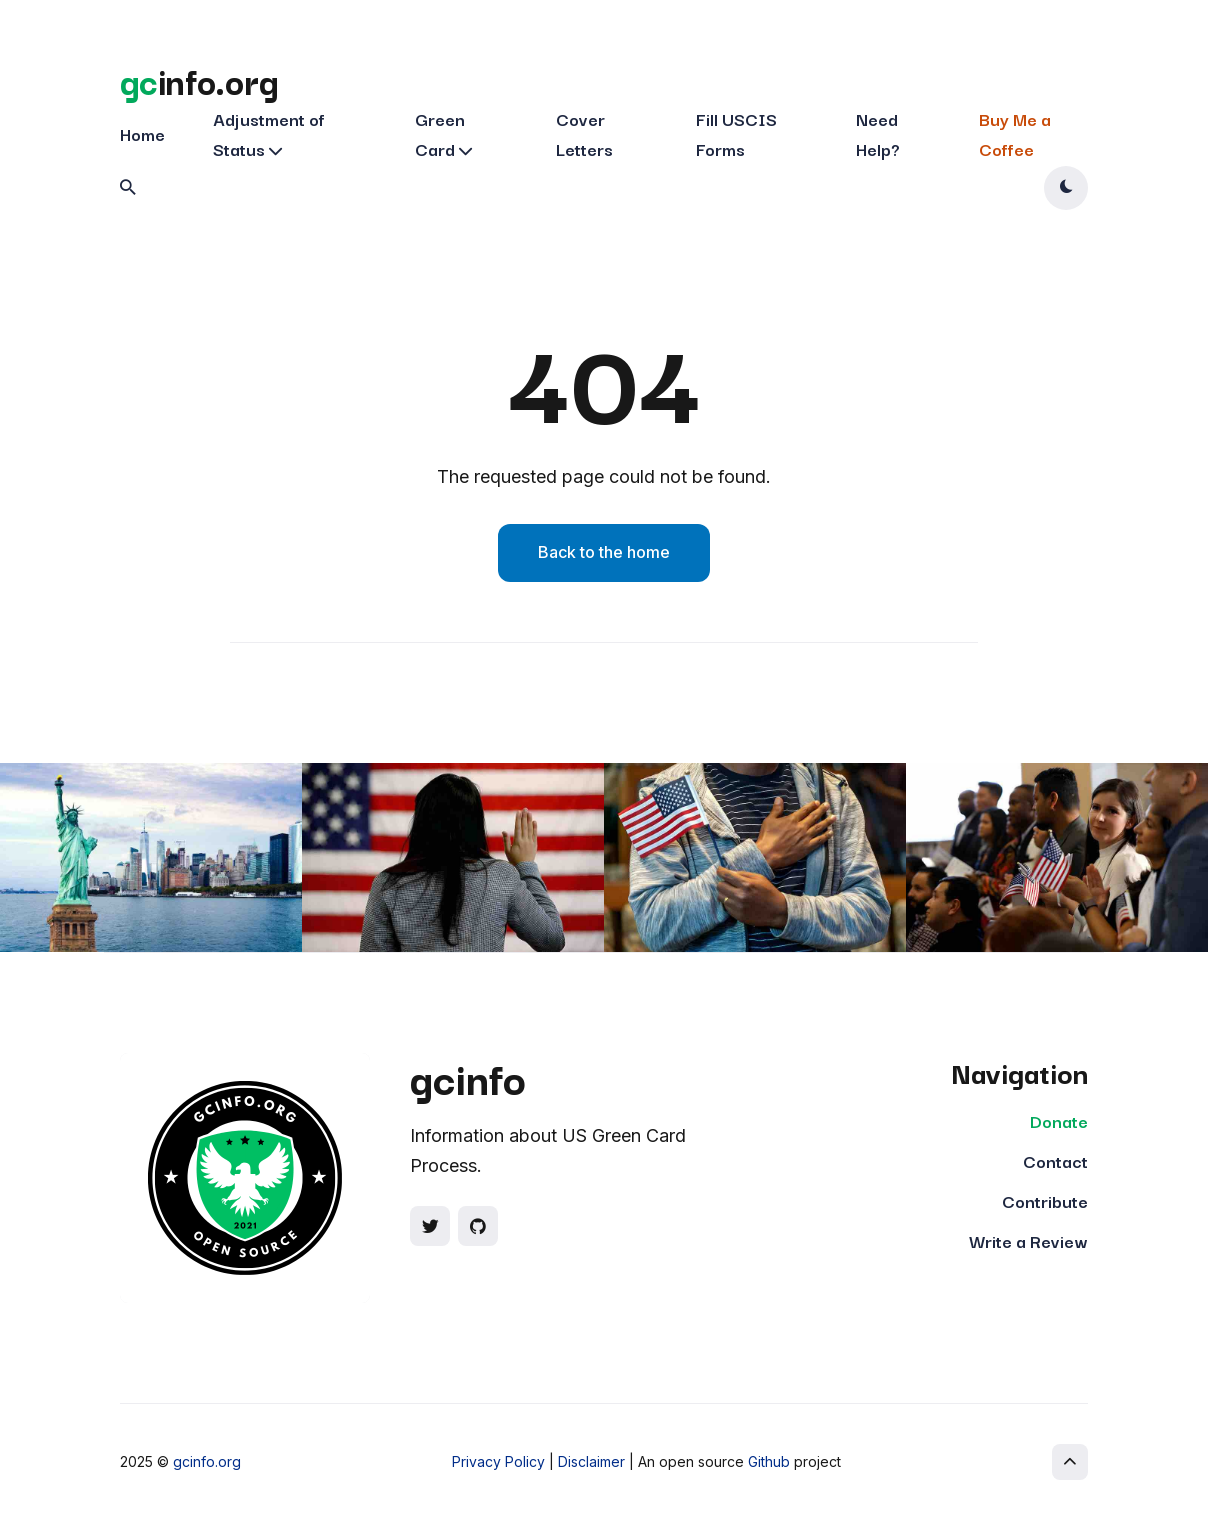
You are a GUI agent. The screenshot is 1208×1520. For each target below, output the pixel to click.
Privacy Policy (498, 1461)
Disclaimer (591, 1461)
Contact (1055, 1160)
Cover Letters (584, 134)
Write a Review (1028, 1240)
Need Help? (878, 134)
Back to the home (604, 552)
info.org (199, 80)
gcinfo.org (207, 1461)
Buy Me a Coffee (1015, 134)
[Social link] (430, 1226)
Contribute (1045, 1200)
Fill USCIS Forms (736, 134)
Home (142, 133)
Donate (1059, 1120)
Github (769, 1461)
